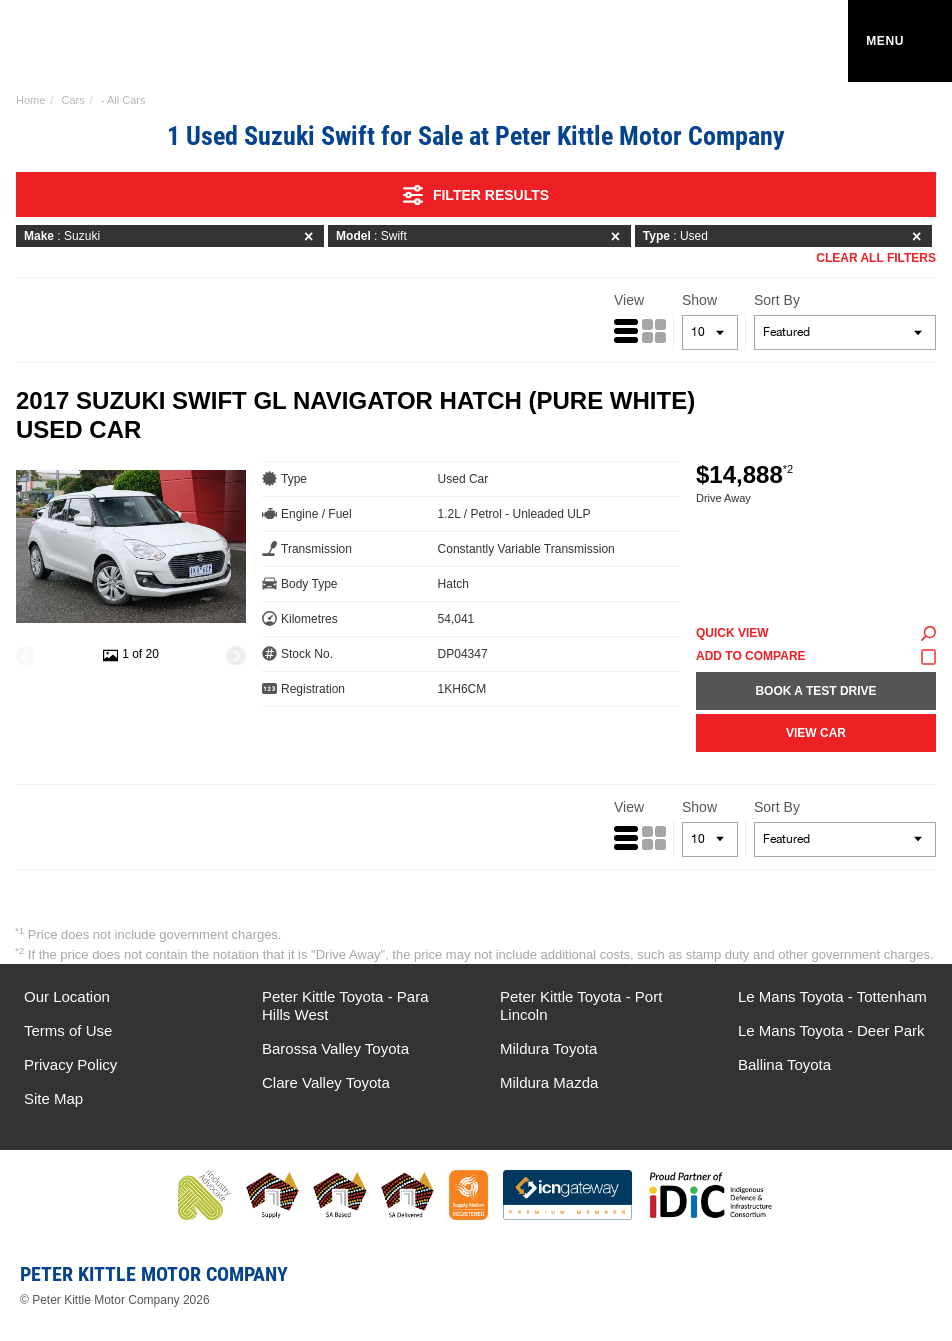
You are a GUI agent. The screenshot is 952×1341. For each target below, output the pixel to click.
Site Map (53, 1098)
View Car (816, 733)
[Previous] (26, 656)
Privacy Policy (70, 1064)
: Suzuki (172, 236)
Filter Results (476, 195)
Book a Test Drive (815, 691)
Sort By (777, 300)
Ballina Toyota (784, 1064)
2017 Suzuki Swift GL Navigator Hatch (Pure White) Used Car (355, 415)
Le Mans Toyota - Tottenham (832, 996)
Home (30, 100)
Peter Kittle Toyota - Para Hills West (345, 1005)
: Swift (481, 236)
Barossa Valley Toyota (335, 1048)
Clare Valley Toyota (326, 1082)
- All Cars (123, 100)
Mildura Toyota (548, 1048)
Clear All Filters (876, 258)
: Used (785, 236)
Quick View (816, 633)
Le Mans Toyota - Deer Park (831, 1030)
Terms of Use (68, 1030)
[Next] (236, 656)
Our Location (67, 996)
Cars (72, 100)
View (629, 300)
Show (699, 300)
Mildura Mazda (549, 1082)
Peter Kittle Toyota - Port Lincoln (581, 1005)
